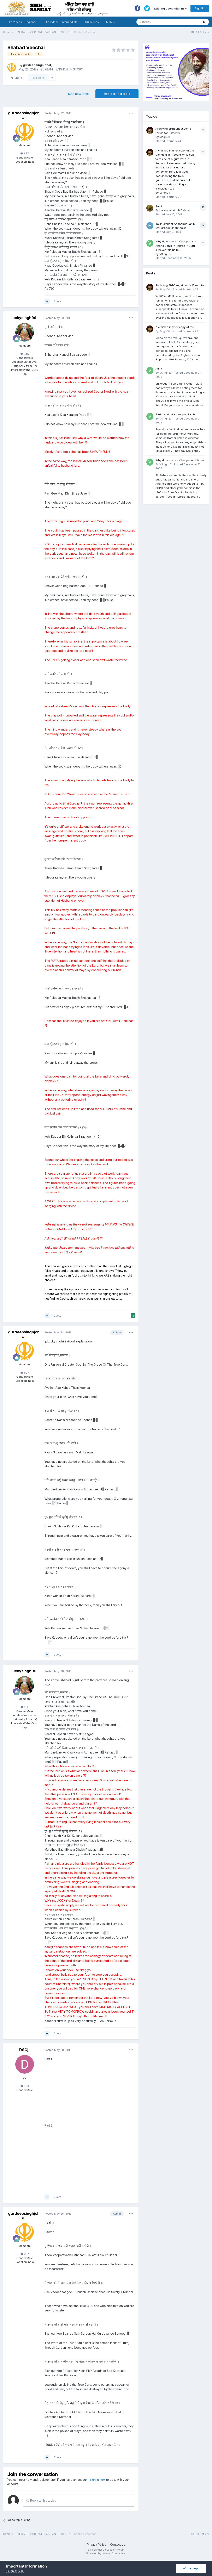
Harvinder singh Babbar (174, 210)
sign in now (97, 2479)
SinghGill (165, 136)
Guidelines (92, 22)
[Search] (164, 22)
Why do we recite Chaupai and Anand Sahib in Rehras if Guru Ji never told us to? (175, 246)
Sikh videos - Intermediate (61, 22)
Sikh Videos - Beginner (21, 22)
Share (16, 77)
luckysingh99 (23, 318)
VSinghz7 (165, 254)
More (110, 22)
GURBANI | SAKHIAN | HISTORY (61, 69)
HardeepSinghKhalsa (173, 227)
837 (24, 153)
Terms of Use (15, 2570)
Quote (57, 301)
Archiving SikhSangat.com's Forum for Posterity (180, 285)
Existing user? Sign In (170, 8)
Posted (58, 113)
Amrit (158, 206)
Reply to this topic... (41, 2500)
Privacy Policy (96, 2544)
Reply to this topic (117, 93)
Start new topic (78, 93)
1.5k (24, 353)
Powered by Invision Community (106, 2553)
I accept (191, 2568)
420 (24, 2085)
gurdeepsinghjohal (37, 65)
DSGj (23, 2050)
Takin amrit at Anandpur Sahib (175, 223)
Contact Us (117, 2544)
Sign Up (200, 8)
